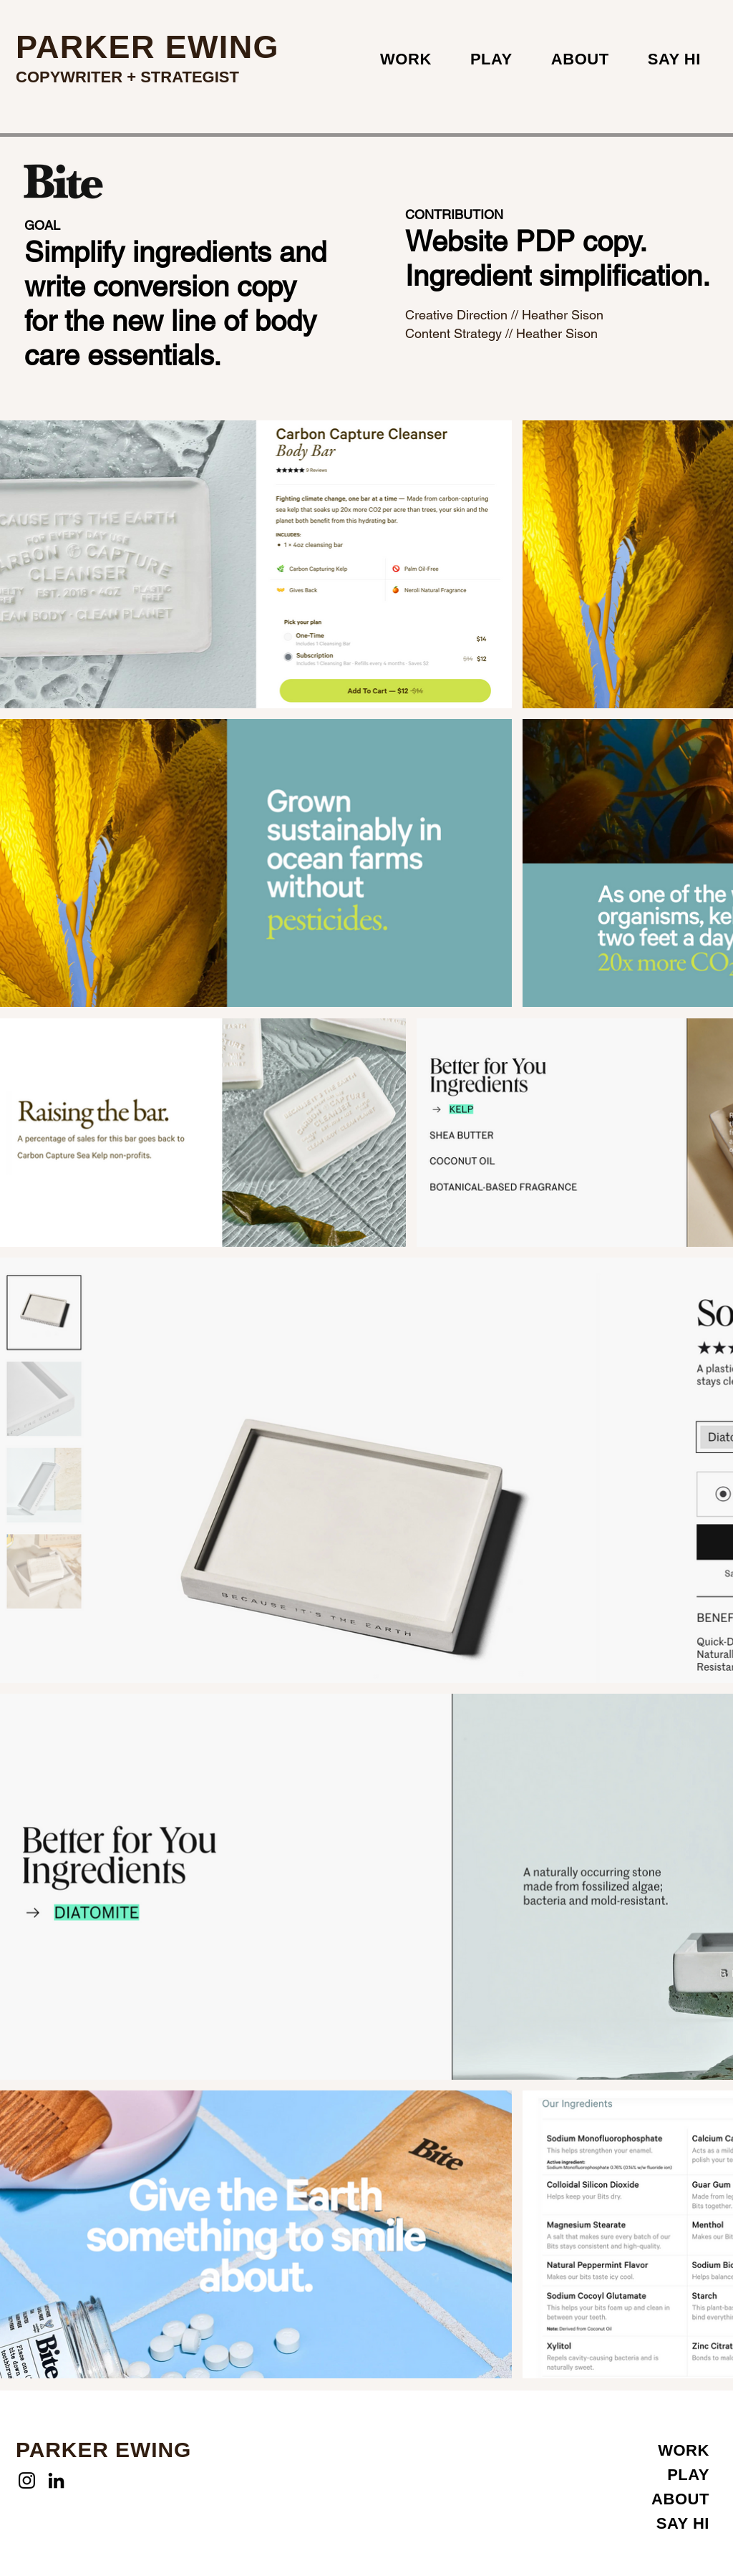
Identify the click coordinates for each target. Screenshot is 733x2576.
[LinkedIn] (56, 2480)
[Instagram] (27, 2480)
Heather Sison (562, 314)
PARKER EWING (147, 47)
